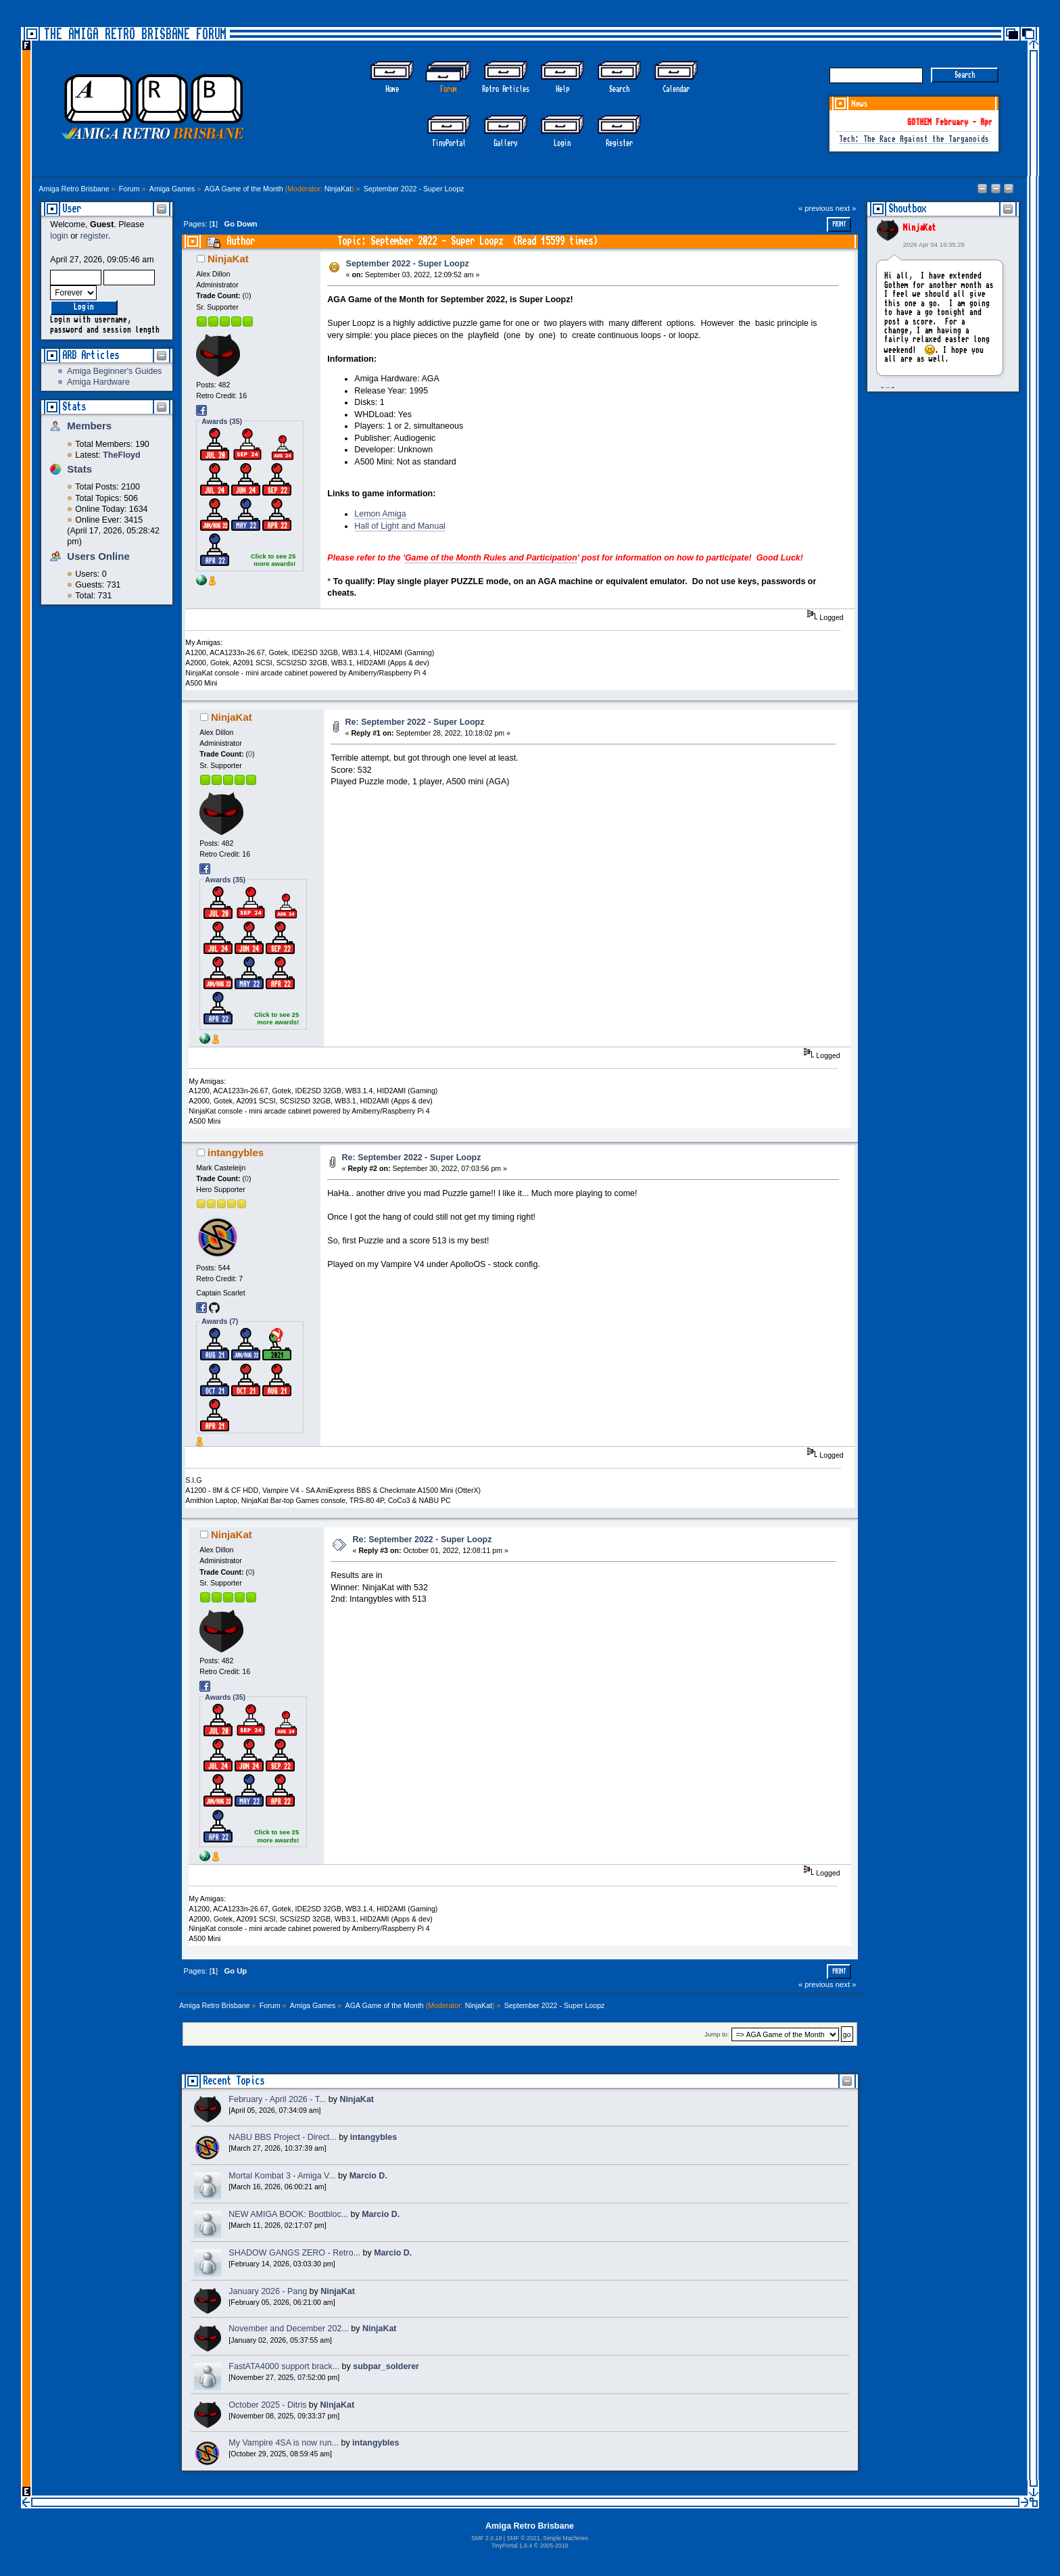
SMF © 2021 (522, 2538)
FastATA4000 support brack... (283, 2366)
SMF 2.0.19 (486, 2538)
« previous (816, 208)
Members (89, 425)
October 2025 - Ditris (267, 2405)
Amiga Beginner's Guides (114, 371)
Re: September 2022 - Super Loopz (415, 722)
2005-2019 (554, 2545)
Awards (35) (221, 421)
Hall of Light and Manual (399, 526)
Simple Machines (565, 2538)
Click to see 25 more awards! (273, 559)
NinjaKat (338, 189)
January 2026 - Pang (267, 2291)
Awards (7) (219, 1321)
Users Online (98, 556)
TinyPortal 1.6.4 (512, 2545)
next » (846, 208)
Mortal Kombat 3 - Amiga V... (281, 2175)
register (94, 236)
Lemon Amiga (380, 514)
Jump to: (716, 2034)
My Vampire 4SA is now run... (283, 2443)
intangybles (236, 1152)
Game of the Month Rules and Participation (491, 558)
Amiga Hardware (98, 382)
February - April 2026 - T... (277, 2099)
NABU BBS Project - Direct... (282, 2137)
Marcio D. (368, 2175)
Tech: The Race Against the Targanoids (914, 139)
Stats (74, 407)
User (71, 209)
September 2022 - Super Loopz (407, 263)
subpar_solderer (386, 2366)
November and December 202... (288, 2328)
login (59, 236)
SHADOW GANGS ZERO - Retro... (294, 2253)
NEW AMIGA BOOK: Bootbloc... (288, 2214)
